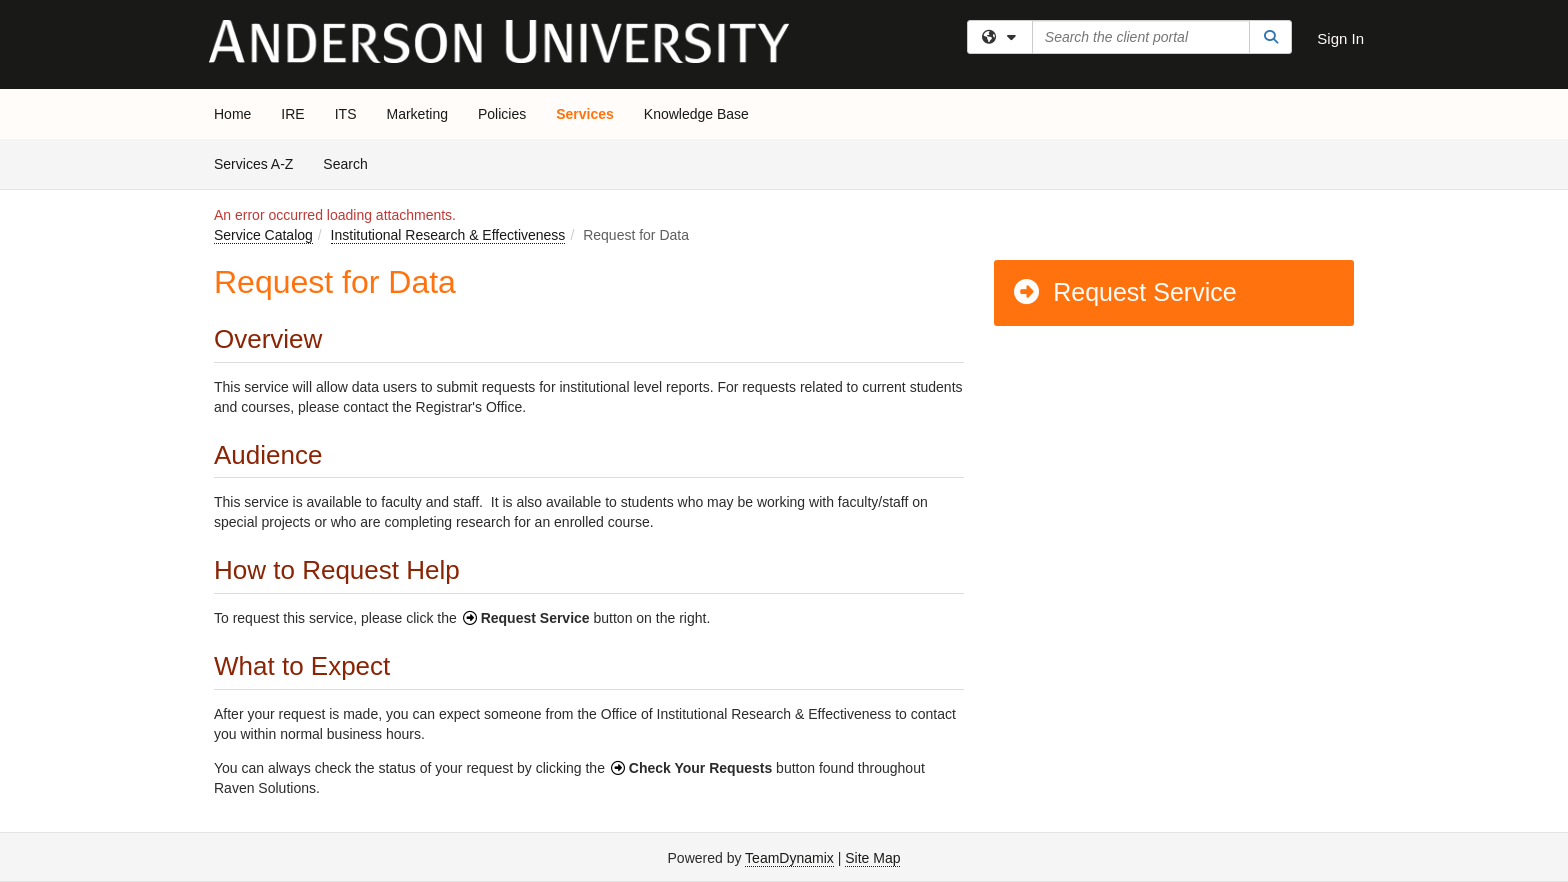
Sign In (1340, 38)
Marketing (416, 114)
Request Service (1124, 292)
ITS (346, 114)
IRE (292, 114)
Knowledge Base (696, 114)
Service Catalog (263, 235)
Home (232, 114)
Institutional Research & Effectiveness (448, 235)
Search (352, 162)
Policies (502, 114)
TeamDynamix (789, 858)
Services (585, 114)
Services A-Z (253, 164)
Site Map (872, 858)
